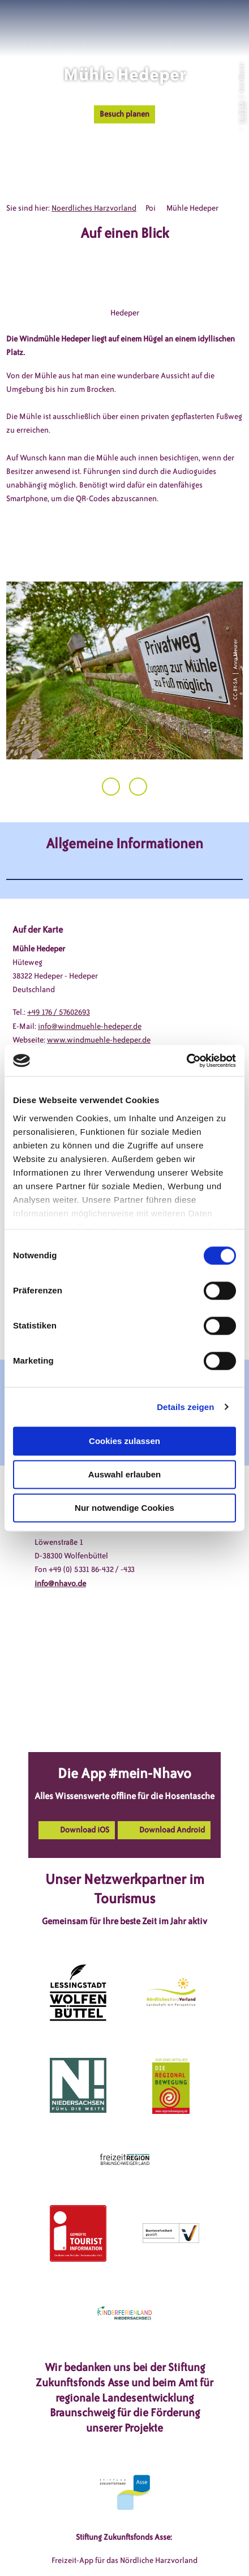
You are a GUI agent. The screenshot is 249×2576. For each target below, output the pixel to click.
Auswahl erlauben (124, 1474)
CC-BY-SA (241, 112)
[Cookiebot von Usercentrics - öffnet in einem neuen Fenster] (186, 1060)
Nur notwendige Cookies (124, 1508)
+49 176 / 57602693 (58, 1012)
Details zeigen (185, 1407)
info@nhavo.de (60, 1583)
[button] (189, 22)
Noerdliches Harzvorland (93, 208)
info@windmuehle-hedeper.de (89, 1026)
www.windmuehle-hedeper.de (99, 1040)
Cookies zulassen (124, 1441)
